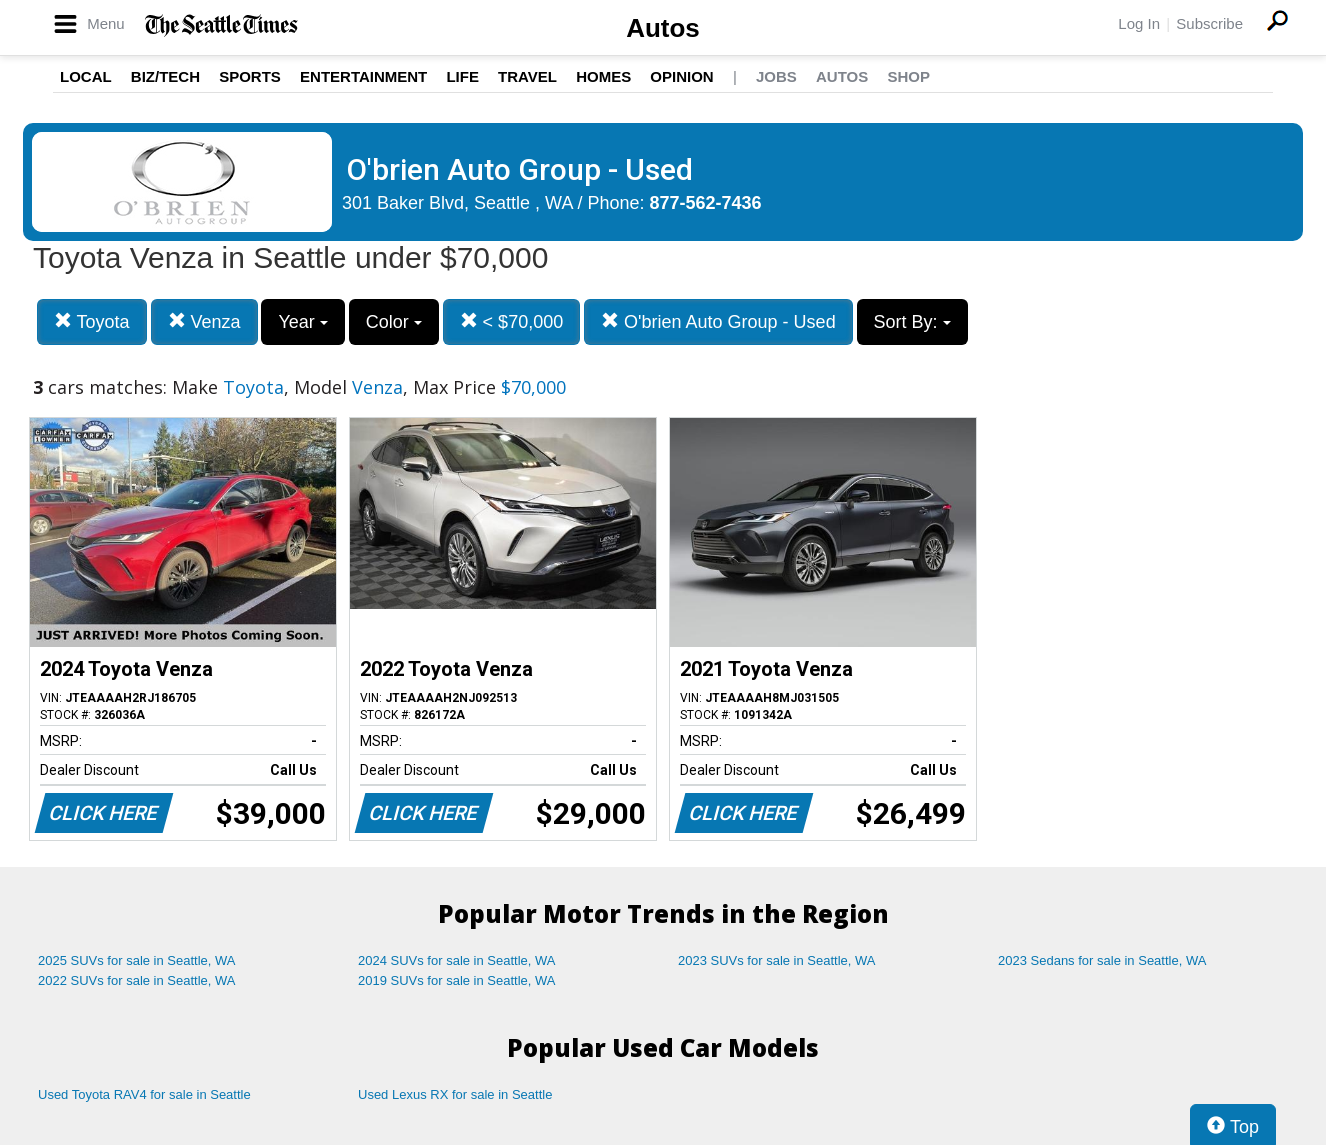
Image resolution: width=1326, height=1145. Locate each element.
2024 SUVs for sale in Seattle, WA (457, 960)
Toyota (92, 321)
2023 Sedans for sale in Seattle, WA (1102, 960)
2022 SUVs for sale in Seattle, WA (137, 980)
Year (302, 322)
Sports (250, 76)
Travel (527, 76)
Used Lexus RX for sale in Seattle (455, 1094)
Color (394, 322)
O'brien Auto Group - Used (718, 321)
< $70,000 (512, 321)
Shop (908, 76)
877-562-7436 (706, 203)
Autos (663, 28)
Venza (204, 321)
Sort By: (912, 322)
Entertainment (363, 76)
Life (462, 76)
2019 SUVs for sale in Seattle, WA (457, 980)
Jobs (776, 76)
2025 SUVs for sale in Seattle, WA (137, 960)
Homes (603, 76)
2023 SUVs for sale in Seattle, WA (777, 960)
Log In (1139, 23)
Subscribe (1209, 23)
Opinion (681, 76)
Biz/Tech (165, 76)
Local (86, 76)
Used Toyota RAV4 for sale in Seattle (144, 1094)
